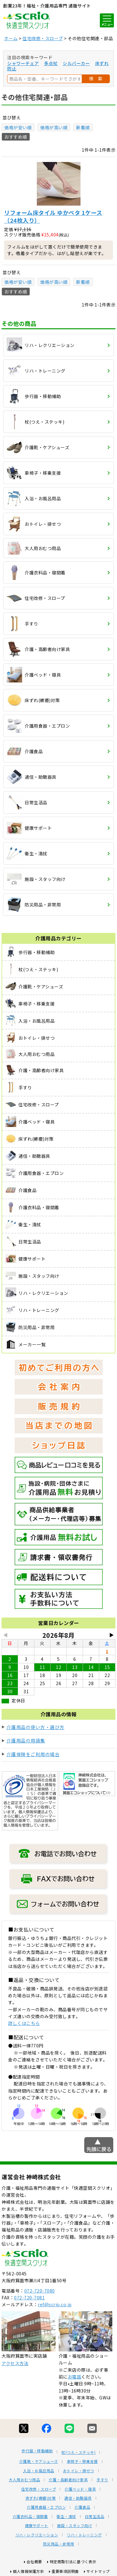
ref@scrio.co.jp (55, 2304)
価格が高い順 (53, 127)
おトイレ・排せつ (78, 2471)
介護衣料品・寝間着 (30, 2516)
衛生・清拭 (66, 2516)
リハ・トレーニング (84, 2535)
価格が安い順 (18, 127)
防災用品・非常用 (58, 2544)
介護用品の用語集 (26, 1740)
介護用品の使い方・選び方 (36, 1727)
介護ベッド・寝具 (80, 2489)
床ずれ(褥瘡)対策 (41, 2498)
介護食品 (82, 2507)
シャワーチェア (23, 63)
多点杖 (51, 63)
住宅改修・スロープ (42, 38)
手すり (102, 2480)
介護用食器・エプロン (46, 2507)
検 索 (96, 78)
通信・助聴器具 (78, 2498)
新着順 (83, 127)
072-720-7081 (29, 2297)
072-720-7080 (39, 2291)
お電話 (74, 2377)
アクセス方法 (15, 2363)
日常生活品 (95, 2516)
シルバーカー (76, 63)
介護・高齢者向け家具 (68, 2480)
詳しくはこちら (24, 2023)
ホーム (11, 38)
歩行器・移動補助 (37, 2451)
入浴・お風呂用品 (38, 2471)
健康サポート (36, 2525)
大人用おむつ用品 (24, 2480)
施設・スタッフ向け (74, 2525)
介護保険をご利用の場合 (33, 1754)
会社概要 (34, 2561)
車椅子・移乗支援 (82, 2461)
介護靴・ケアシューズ (38, 2461)
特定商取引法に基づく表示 (73, 2561)
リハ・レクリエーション (36, 2535)
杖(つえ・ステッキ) (78, 2452)
